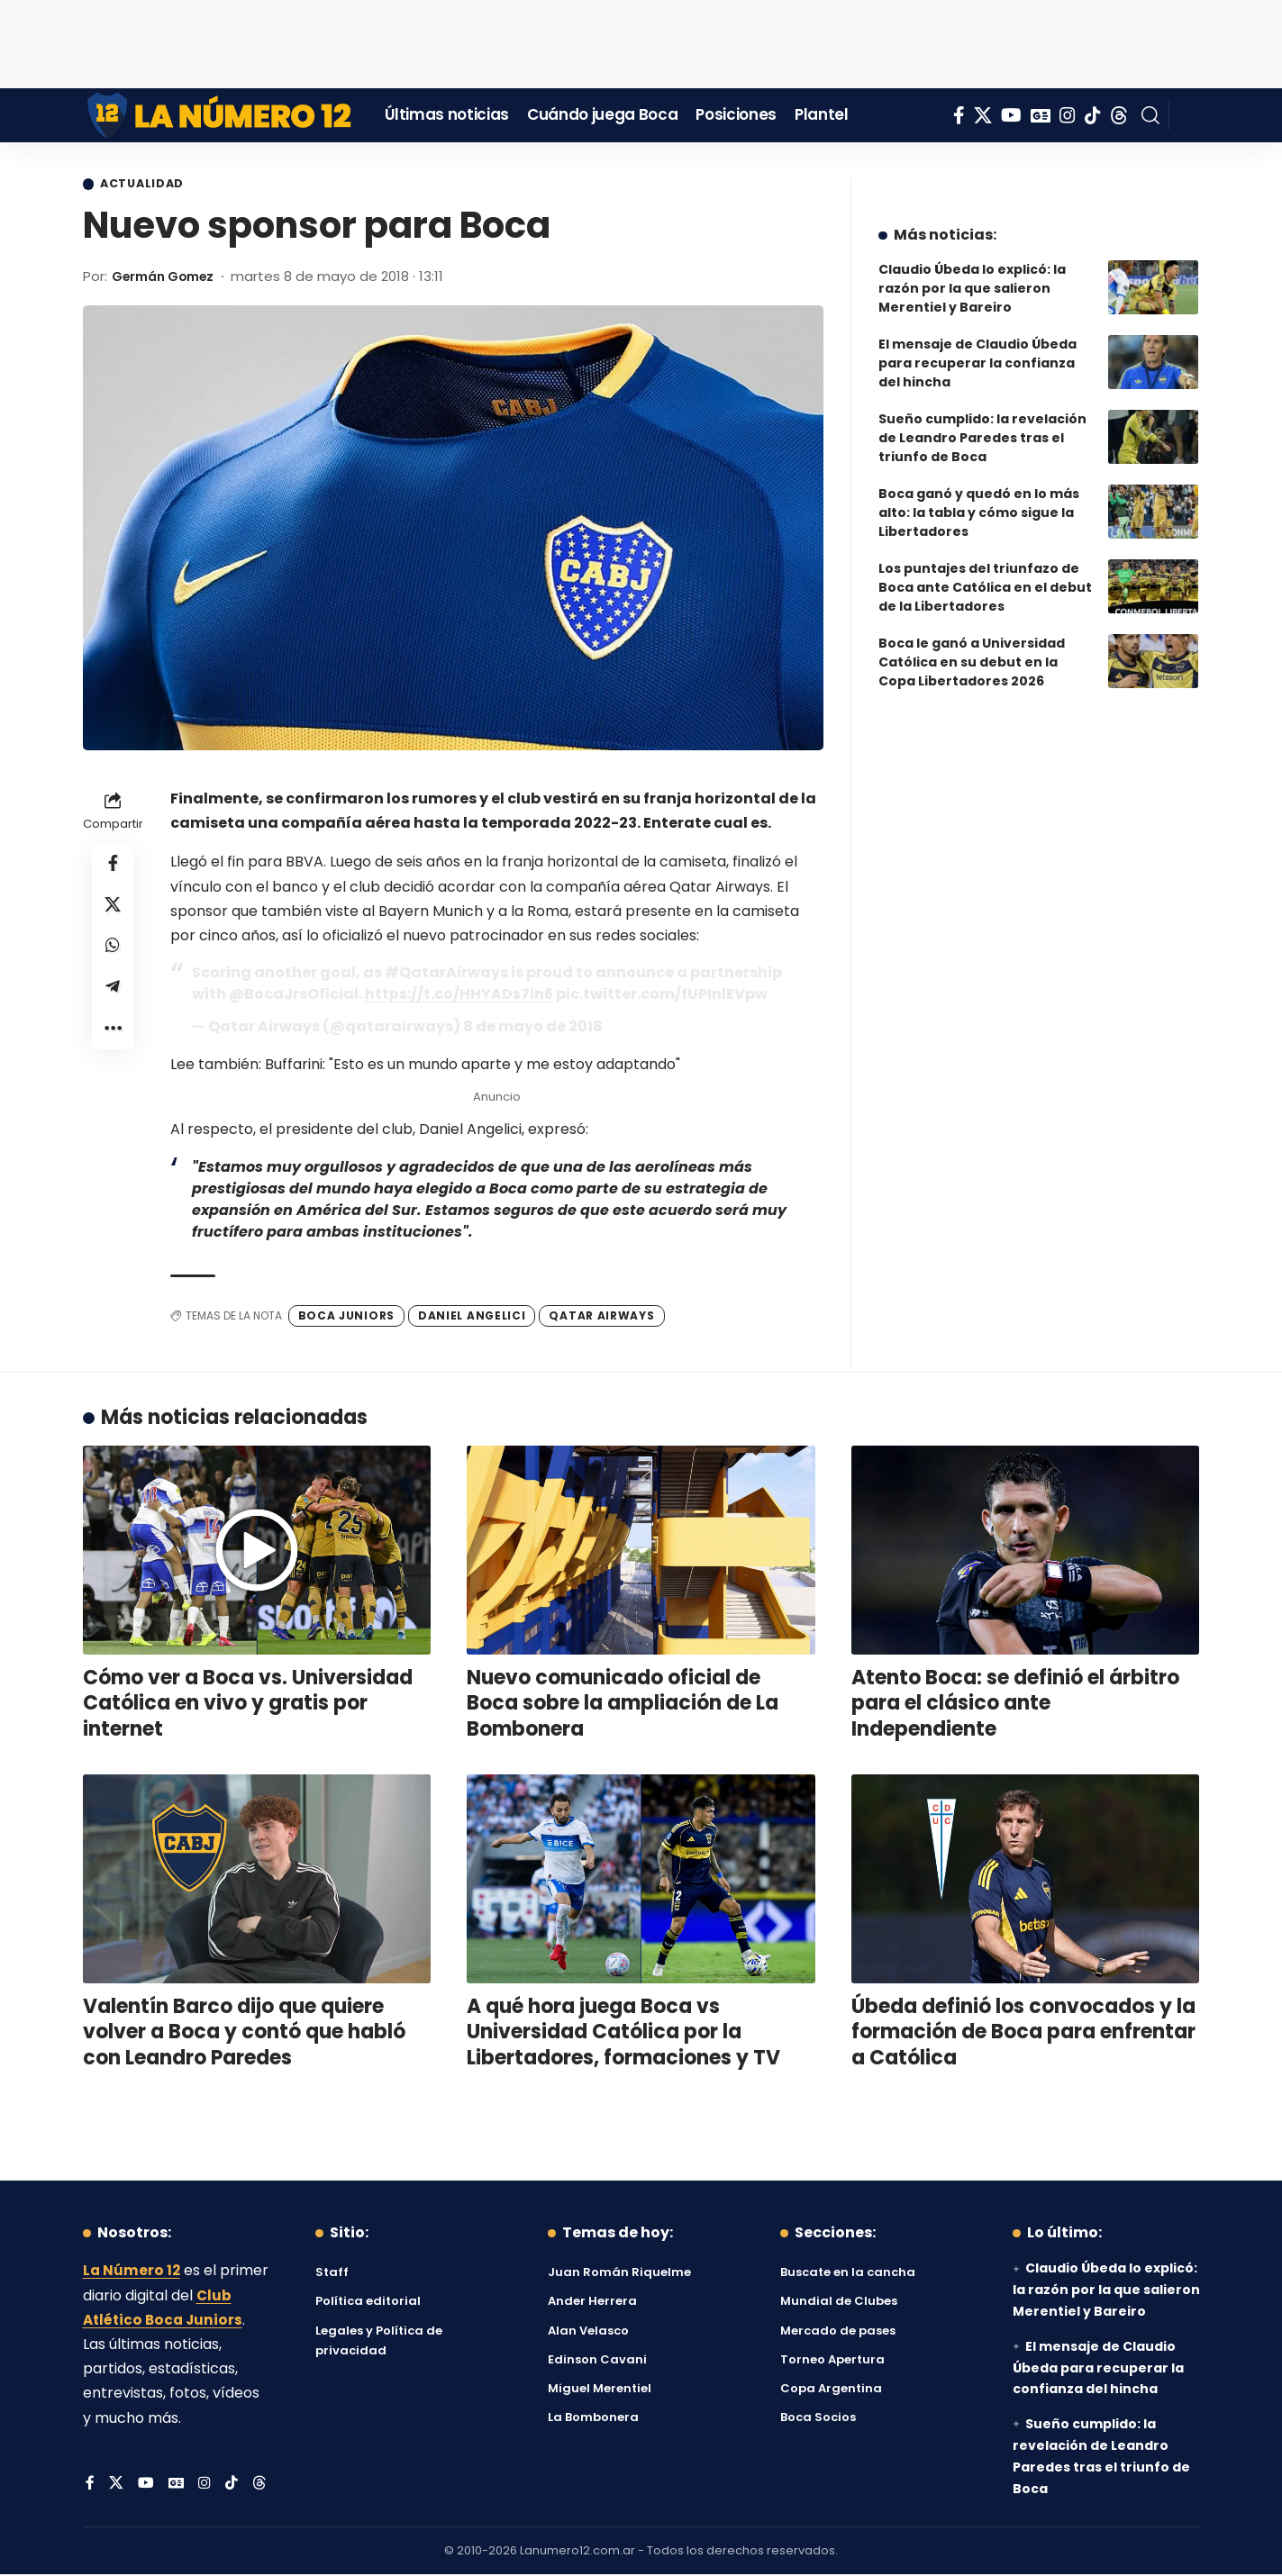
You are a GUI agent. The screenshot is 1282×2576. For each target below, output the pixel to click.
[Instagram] (1067, 115)
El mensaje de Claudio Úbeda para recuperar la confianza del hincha (977, 349)
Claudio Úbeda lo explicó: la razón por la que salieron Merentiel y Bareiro (972, 275)
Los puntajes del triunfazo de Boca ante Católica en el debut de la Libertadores (985, 574)
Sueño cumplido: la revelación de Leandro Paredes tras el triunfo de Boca (982, 424)
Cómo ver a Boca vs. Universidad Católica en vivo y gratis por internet (248, 1704)
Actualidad (147, 184)
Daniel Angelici (472, 1316)
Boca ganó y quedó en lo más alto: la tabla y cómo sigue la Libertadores (978, 499)
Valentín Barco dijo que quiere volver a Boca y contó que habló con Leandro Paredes (244, 2033)
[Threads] (1118, 115)
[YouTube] (1011, 115)
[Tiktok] (1092, 115)
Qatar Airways (601, 1316)
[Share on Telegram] (112, 995)
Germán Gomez (169, 277)
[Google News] (1040, 115)
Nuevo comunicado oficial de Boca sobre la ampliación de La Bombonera (622, 1704)
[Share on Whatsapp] (112, 952)
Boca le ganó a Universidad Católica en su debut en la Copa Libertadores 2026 (971, 648)
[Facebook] (959, 115)
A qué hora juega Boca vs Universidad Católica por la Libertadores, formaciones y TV (623, 2033)
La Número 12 (132, 2272)
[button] (1150, 115)
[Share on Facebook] (112, 865)
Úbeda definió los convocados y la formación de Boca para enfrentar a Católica (1023, 2033)
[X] (982, 115)
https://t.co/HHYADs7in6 (459, 994)
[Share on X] (112, 908)
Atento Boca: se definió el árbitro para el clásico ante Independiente (1015, 1704)
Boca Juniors (346, 1316)
